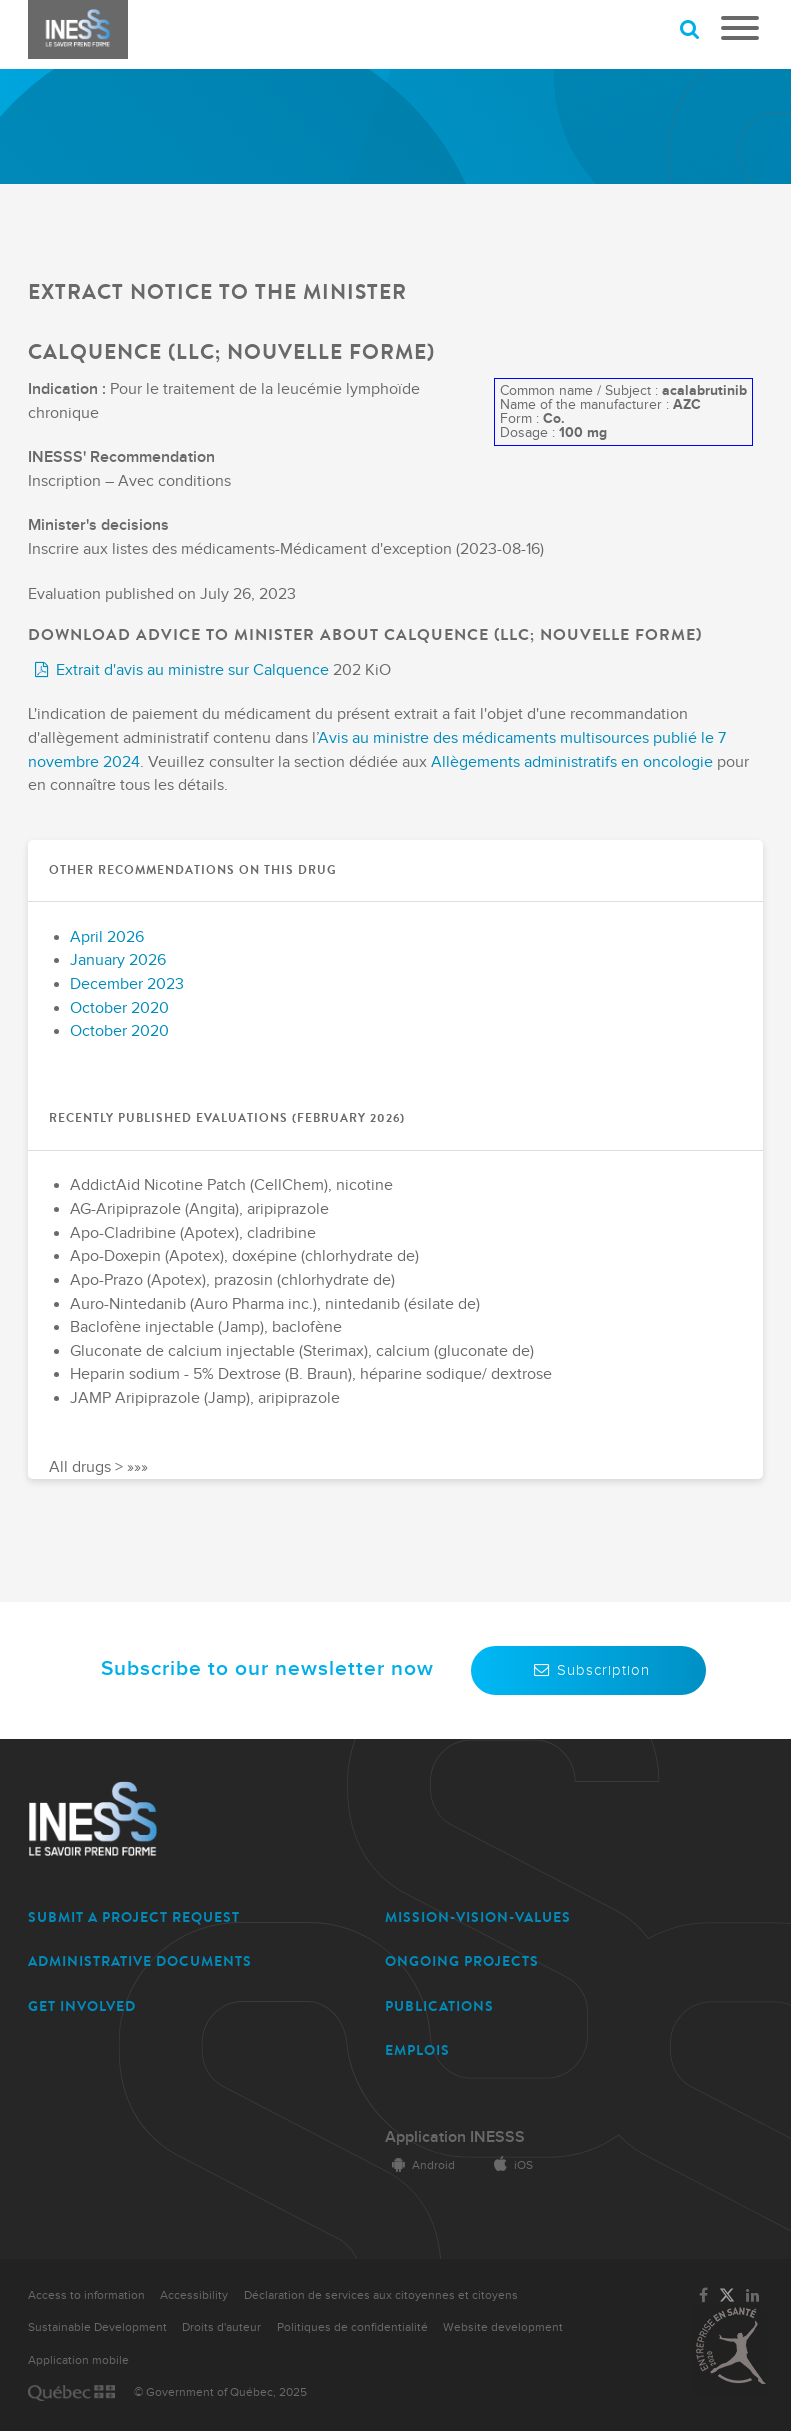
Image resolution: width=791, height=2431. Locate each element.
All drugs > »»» (98, 1466)
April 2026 (107, 937)
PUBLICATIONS (439, 2006)
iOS (510, 2165)
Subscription (588, 1670)
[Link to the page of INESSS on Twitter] (727, 2296)
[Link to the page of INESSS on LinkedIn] (753, 2296)
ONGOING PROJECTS (462, 1961)
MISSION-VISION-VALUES (478, 1917)
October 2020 (119, 1008)
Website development (503, 2327)
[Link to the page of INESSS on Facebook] (703, 2296)
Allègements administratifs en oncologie (572, 762)
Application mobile (78, 2360)
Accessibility (194, 2295)
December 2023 (127, 984)
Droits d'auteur (221, 2327)
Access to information (86, 2295)
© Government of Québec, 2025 (220, 2392)
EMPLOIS (417, 2050)
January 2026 (118, 960)
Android (420, 2165)
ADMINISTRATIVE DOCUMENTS (140, 1961)
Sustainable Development (97, 2327)
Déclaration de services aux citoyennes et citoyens (381, 2295)
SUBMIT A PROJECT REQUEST (134, 1917)
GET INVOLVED (82, 2006)
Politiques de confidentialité (352, 2327)
